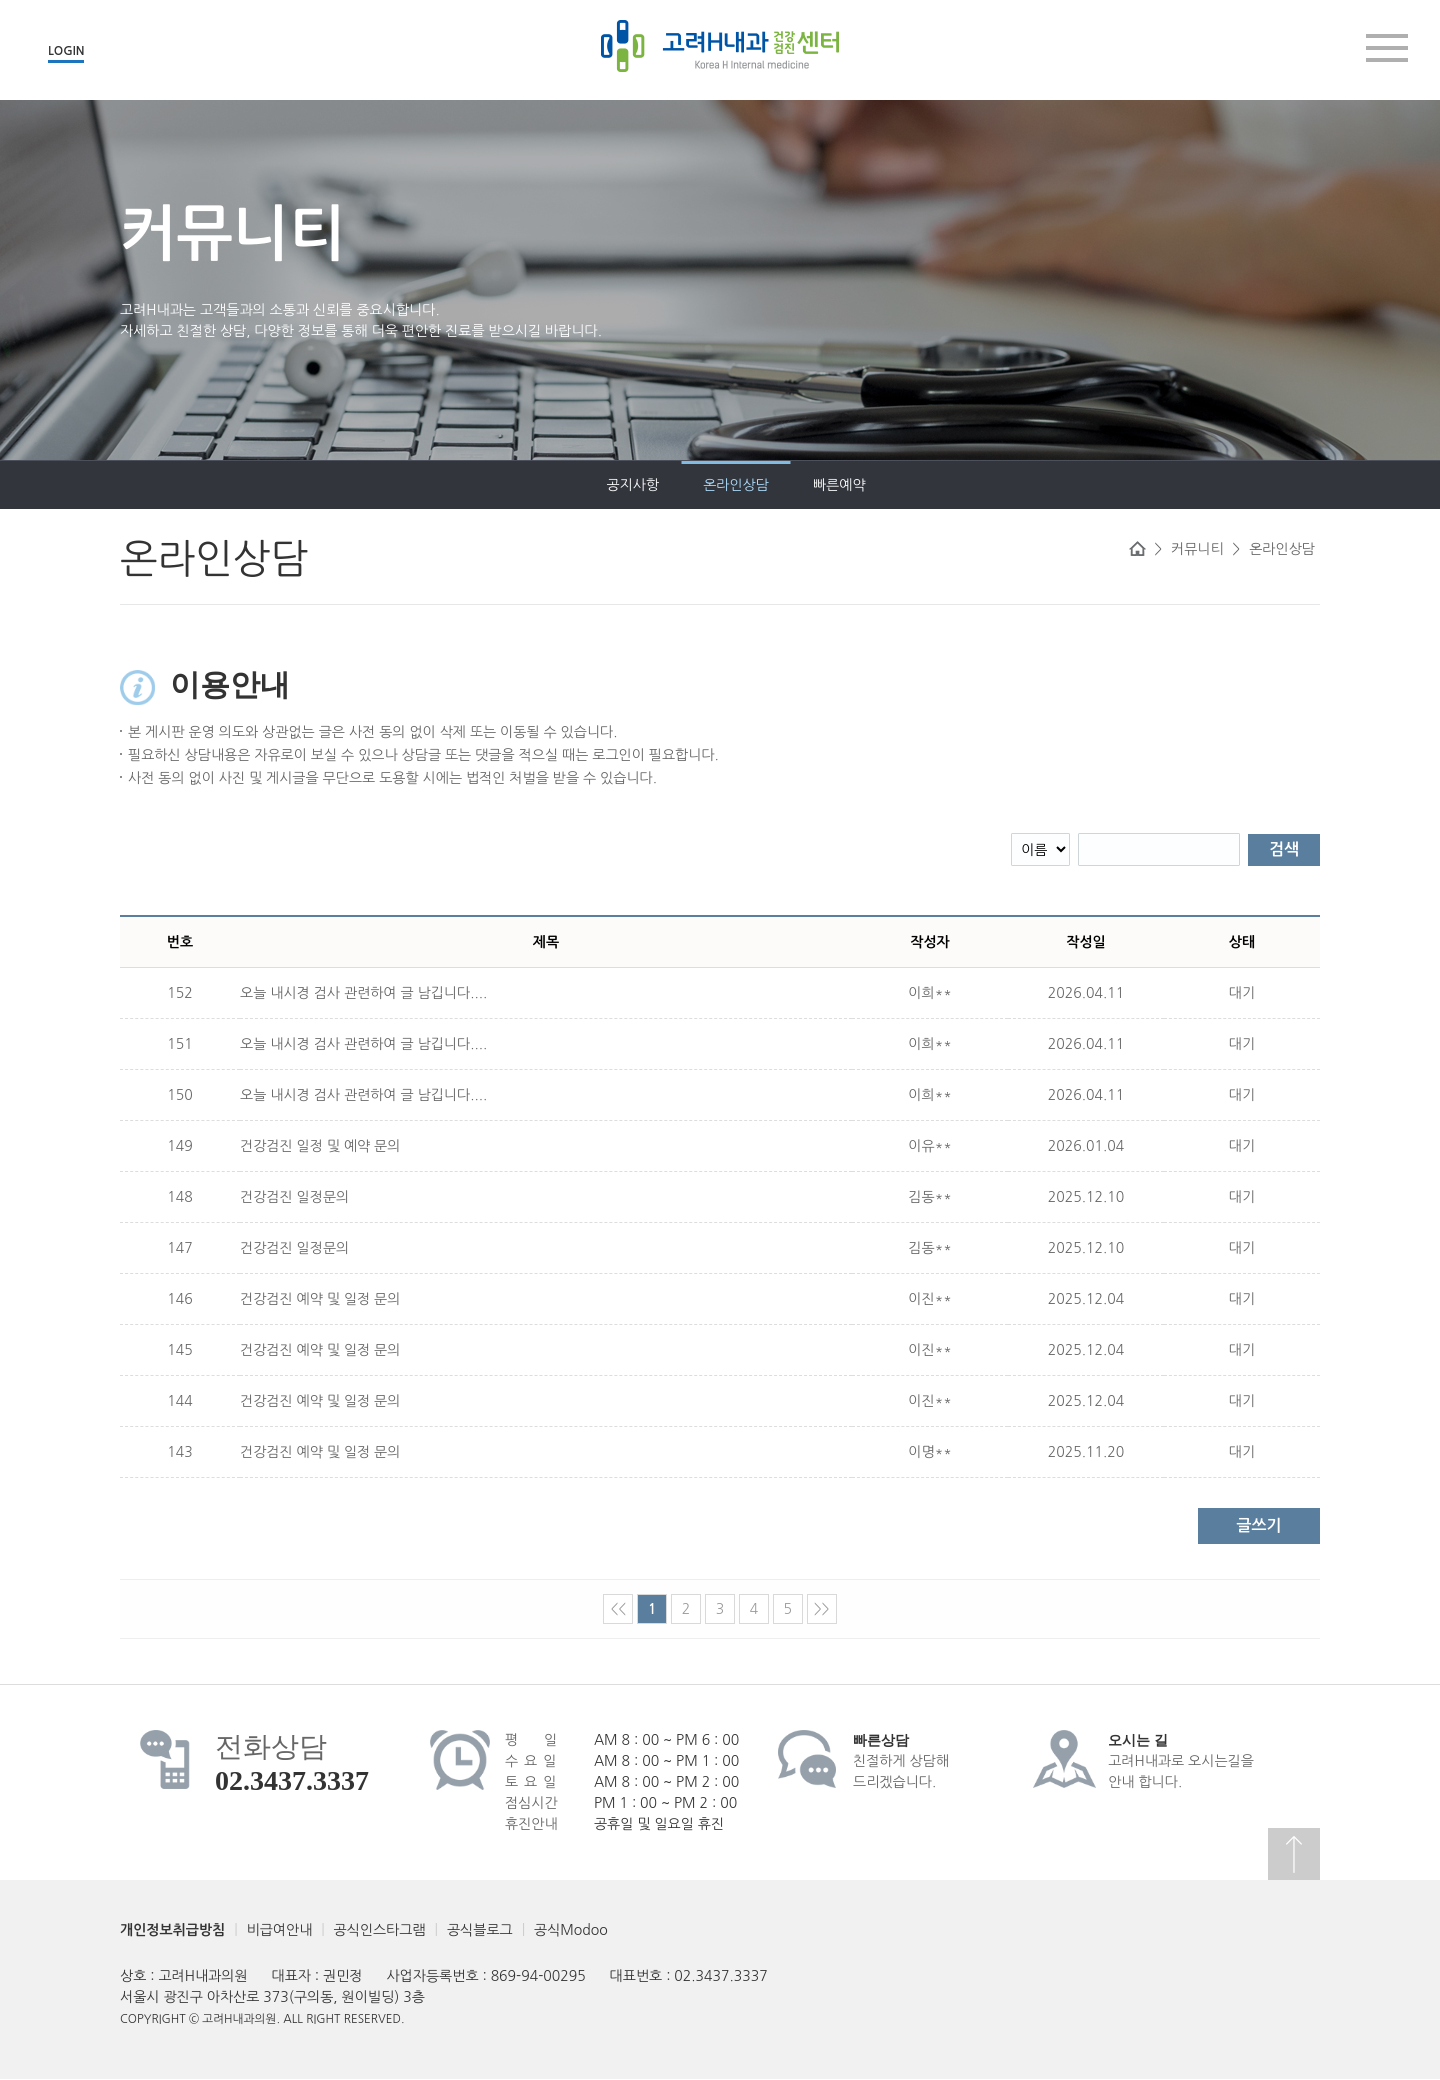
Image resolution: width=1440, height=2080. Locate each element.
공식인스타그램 (380, 1930)
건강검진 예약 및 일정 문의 (320, 1299)
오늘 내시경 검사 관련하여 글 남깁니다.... (363, 993)
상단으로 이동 (1294, 1854)
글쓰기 (1258, 1525)
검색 (1284, 849)
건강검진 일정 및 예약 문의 (320, 1146)
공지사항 (168, 485)
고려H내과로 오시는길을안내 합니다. (1181, 1761)
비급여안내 (280, 1930)
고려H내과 (720, 46)
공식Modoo (571, 1930)
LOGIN (66, 51)
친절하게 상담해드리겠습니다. (901, 1761)
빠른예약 (374, 485)
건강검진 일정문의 (294, 1197)
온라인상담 (272, 485)
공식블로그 (480, 1930)
